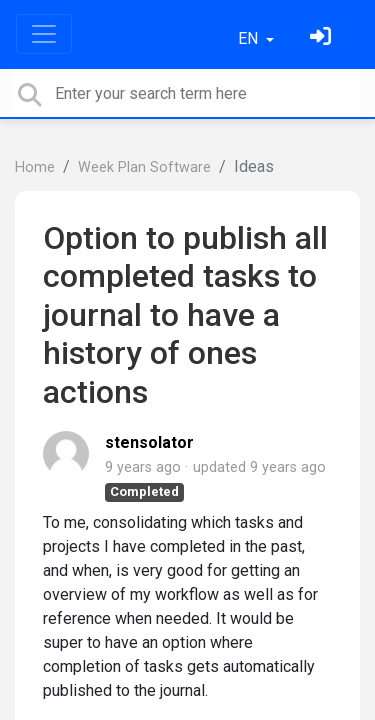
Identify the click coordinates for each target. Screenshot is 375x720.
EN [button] (250, 38)
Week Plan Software (144, 167)
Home (35, 167)
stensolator (149, 442)
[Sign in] (323, 38)
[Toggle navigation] (44, 34)
